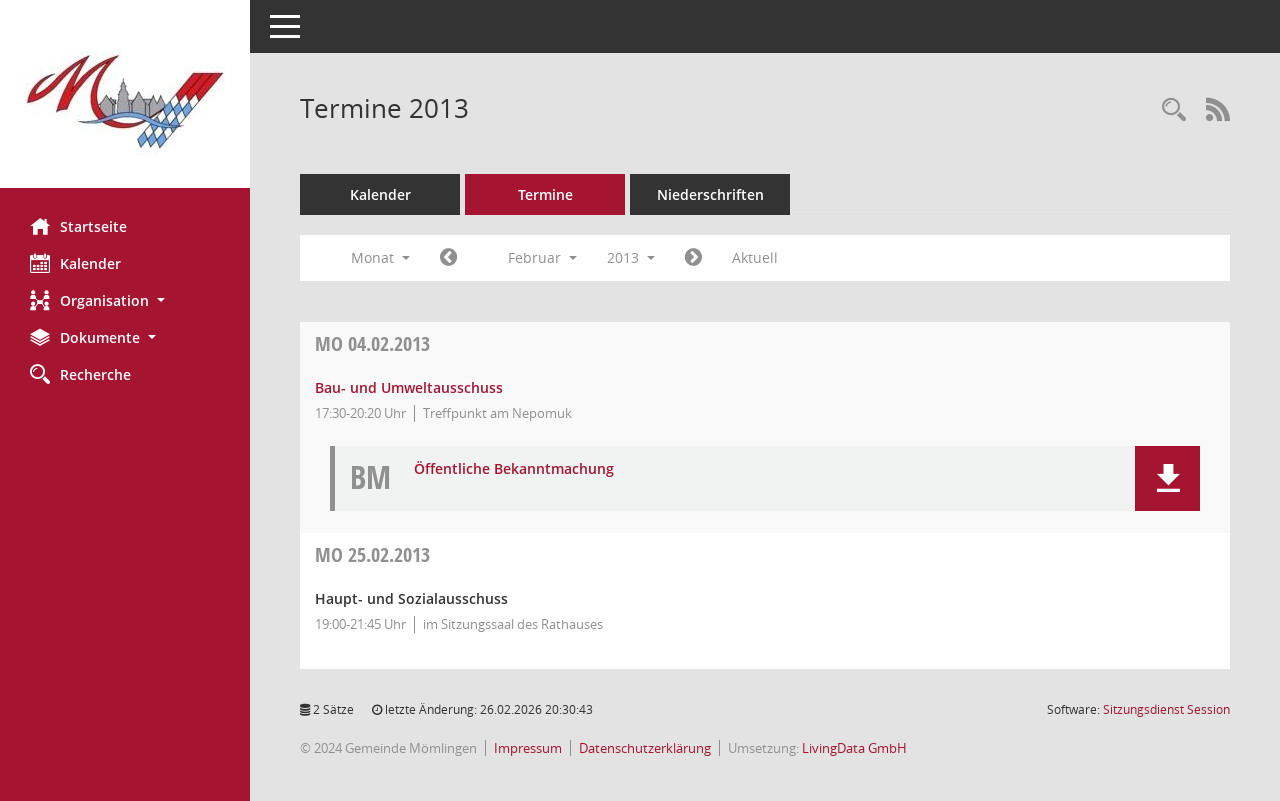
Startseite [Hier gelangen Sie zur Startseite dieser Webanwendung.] (78, 226)
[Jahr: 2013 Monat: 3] (693, 258)
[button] (125, 300)
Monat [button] (380, 257)
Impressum (528, 748)
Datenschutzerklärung (645, 748)
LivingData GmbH (854, 748)
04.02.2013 (372, 343)
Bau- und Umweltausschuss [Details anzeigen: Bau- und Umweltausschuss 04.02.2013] (409, 387)
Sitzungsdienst (1166, 709)
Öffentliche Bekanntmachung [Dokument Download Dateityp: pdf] (514, 469)
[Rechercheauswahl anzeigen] (1174, 110)
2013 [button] (631, 257)
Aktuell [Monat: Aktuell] (755, 257)
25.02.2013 (372, 554)
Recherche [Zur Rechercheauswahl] (80, 374)
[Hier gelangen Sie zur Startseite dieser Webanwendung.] (125, 101)
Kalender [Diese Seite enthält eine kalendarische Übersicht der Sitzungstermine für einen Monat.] (75, 263)
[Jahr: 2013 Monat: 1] (448, 258)
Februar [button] (542, 257)
